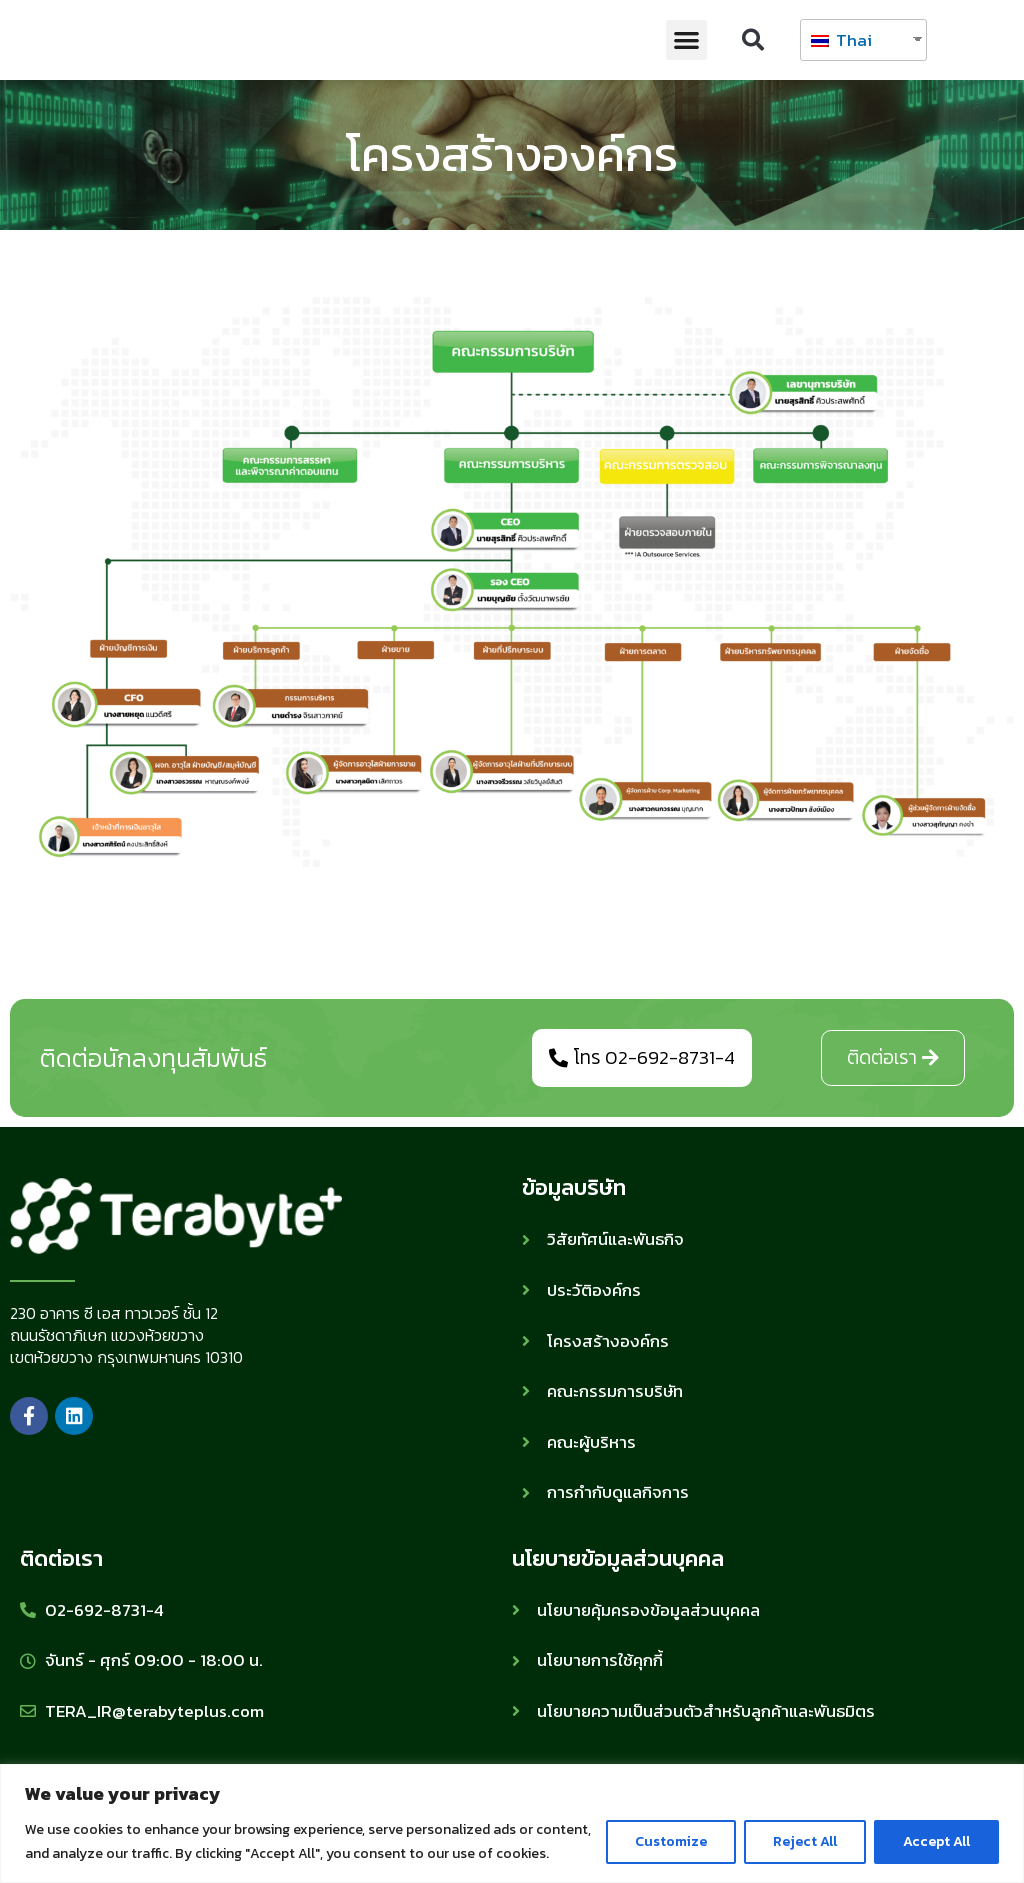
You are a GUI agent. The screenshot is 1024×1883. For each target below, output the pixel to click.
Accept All (936, 1841)
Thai (841, 40)
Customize (671, 1841)
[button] (686, 40)
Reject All (805, 1841)
